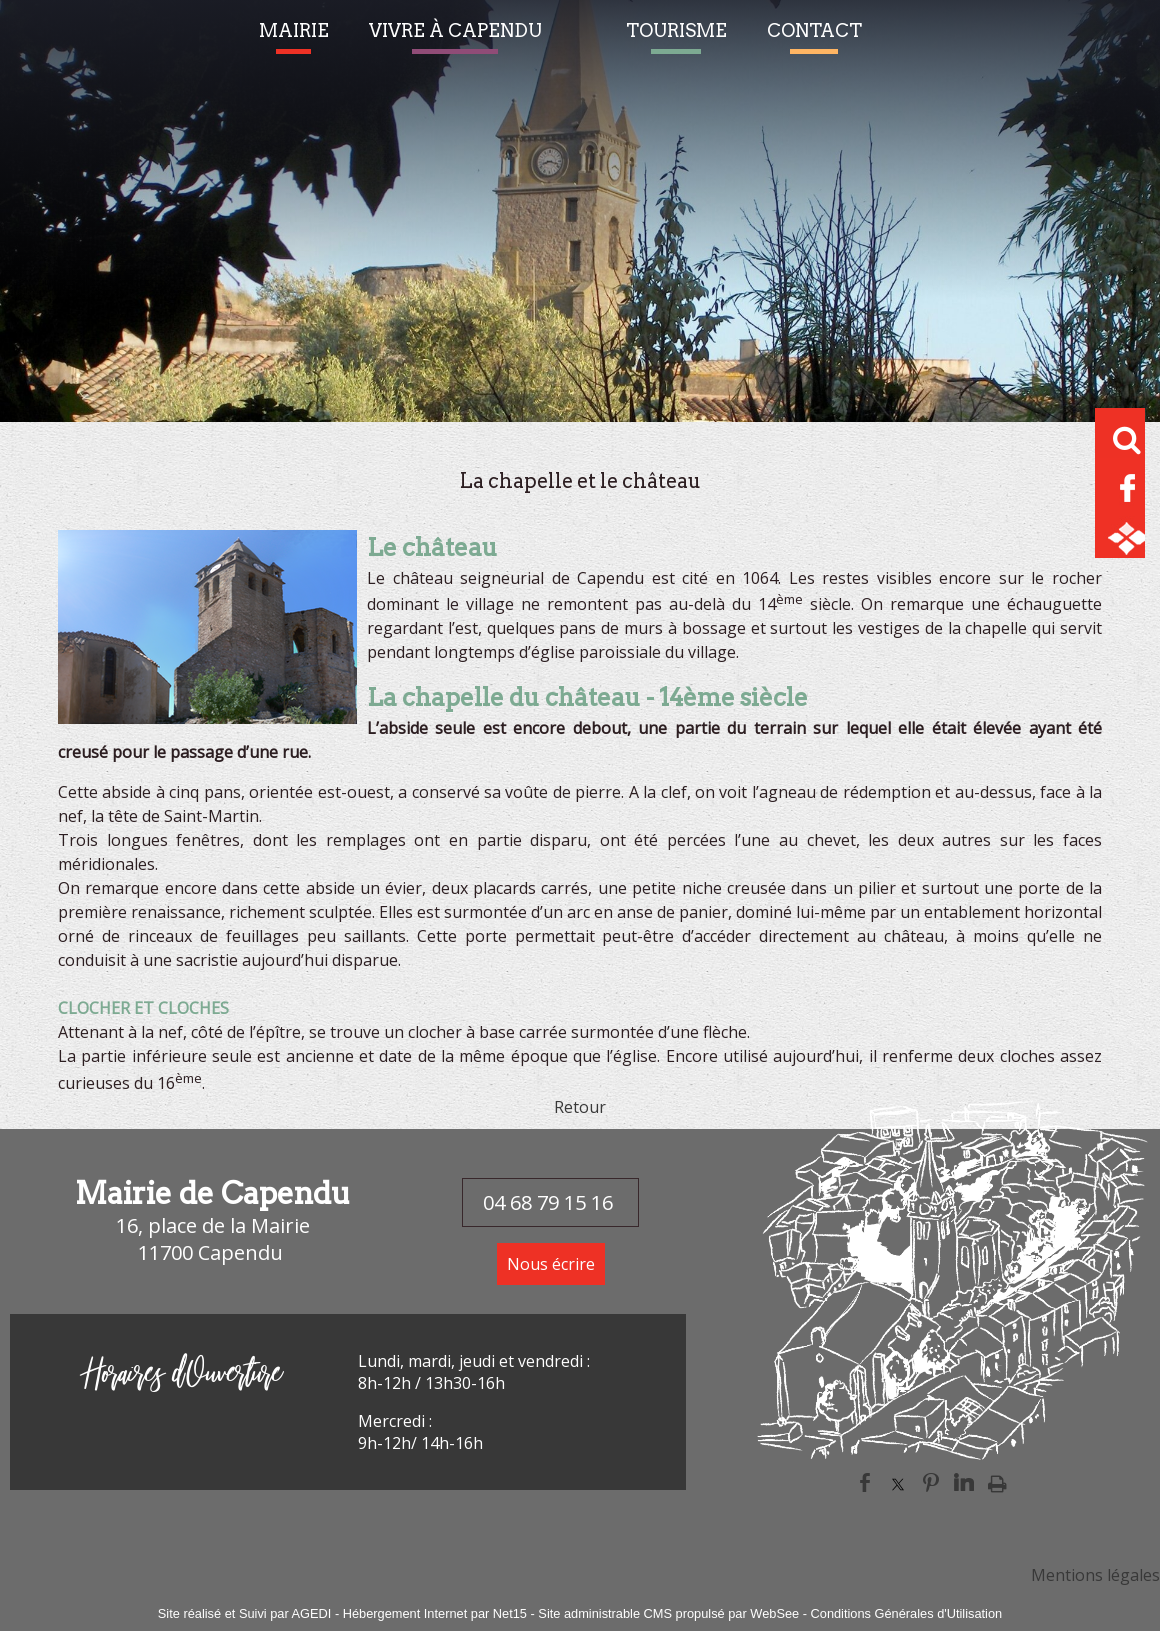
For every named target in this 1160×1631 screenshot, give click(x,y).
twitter (898, 1482)
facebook (865, 1482)
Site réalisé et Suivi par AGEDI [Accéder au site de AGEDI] (245, 1613)
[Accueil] (584, 41)
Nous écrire (551, 1264)
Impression (997, 1483)
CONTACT (814, 30)
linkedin (964, 1482)
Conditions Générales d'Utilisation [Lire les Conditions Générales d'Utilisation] (907, 1613)
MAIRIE (294, 30)
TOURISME (676, 30)
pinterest (931, 1482)
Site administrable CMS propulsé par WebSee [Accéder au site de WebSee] (668, 1613)
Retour (580, 1107)
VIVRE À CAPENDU (455, 30)
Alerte (902, 41)
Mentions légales (1095, 1575)
